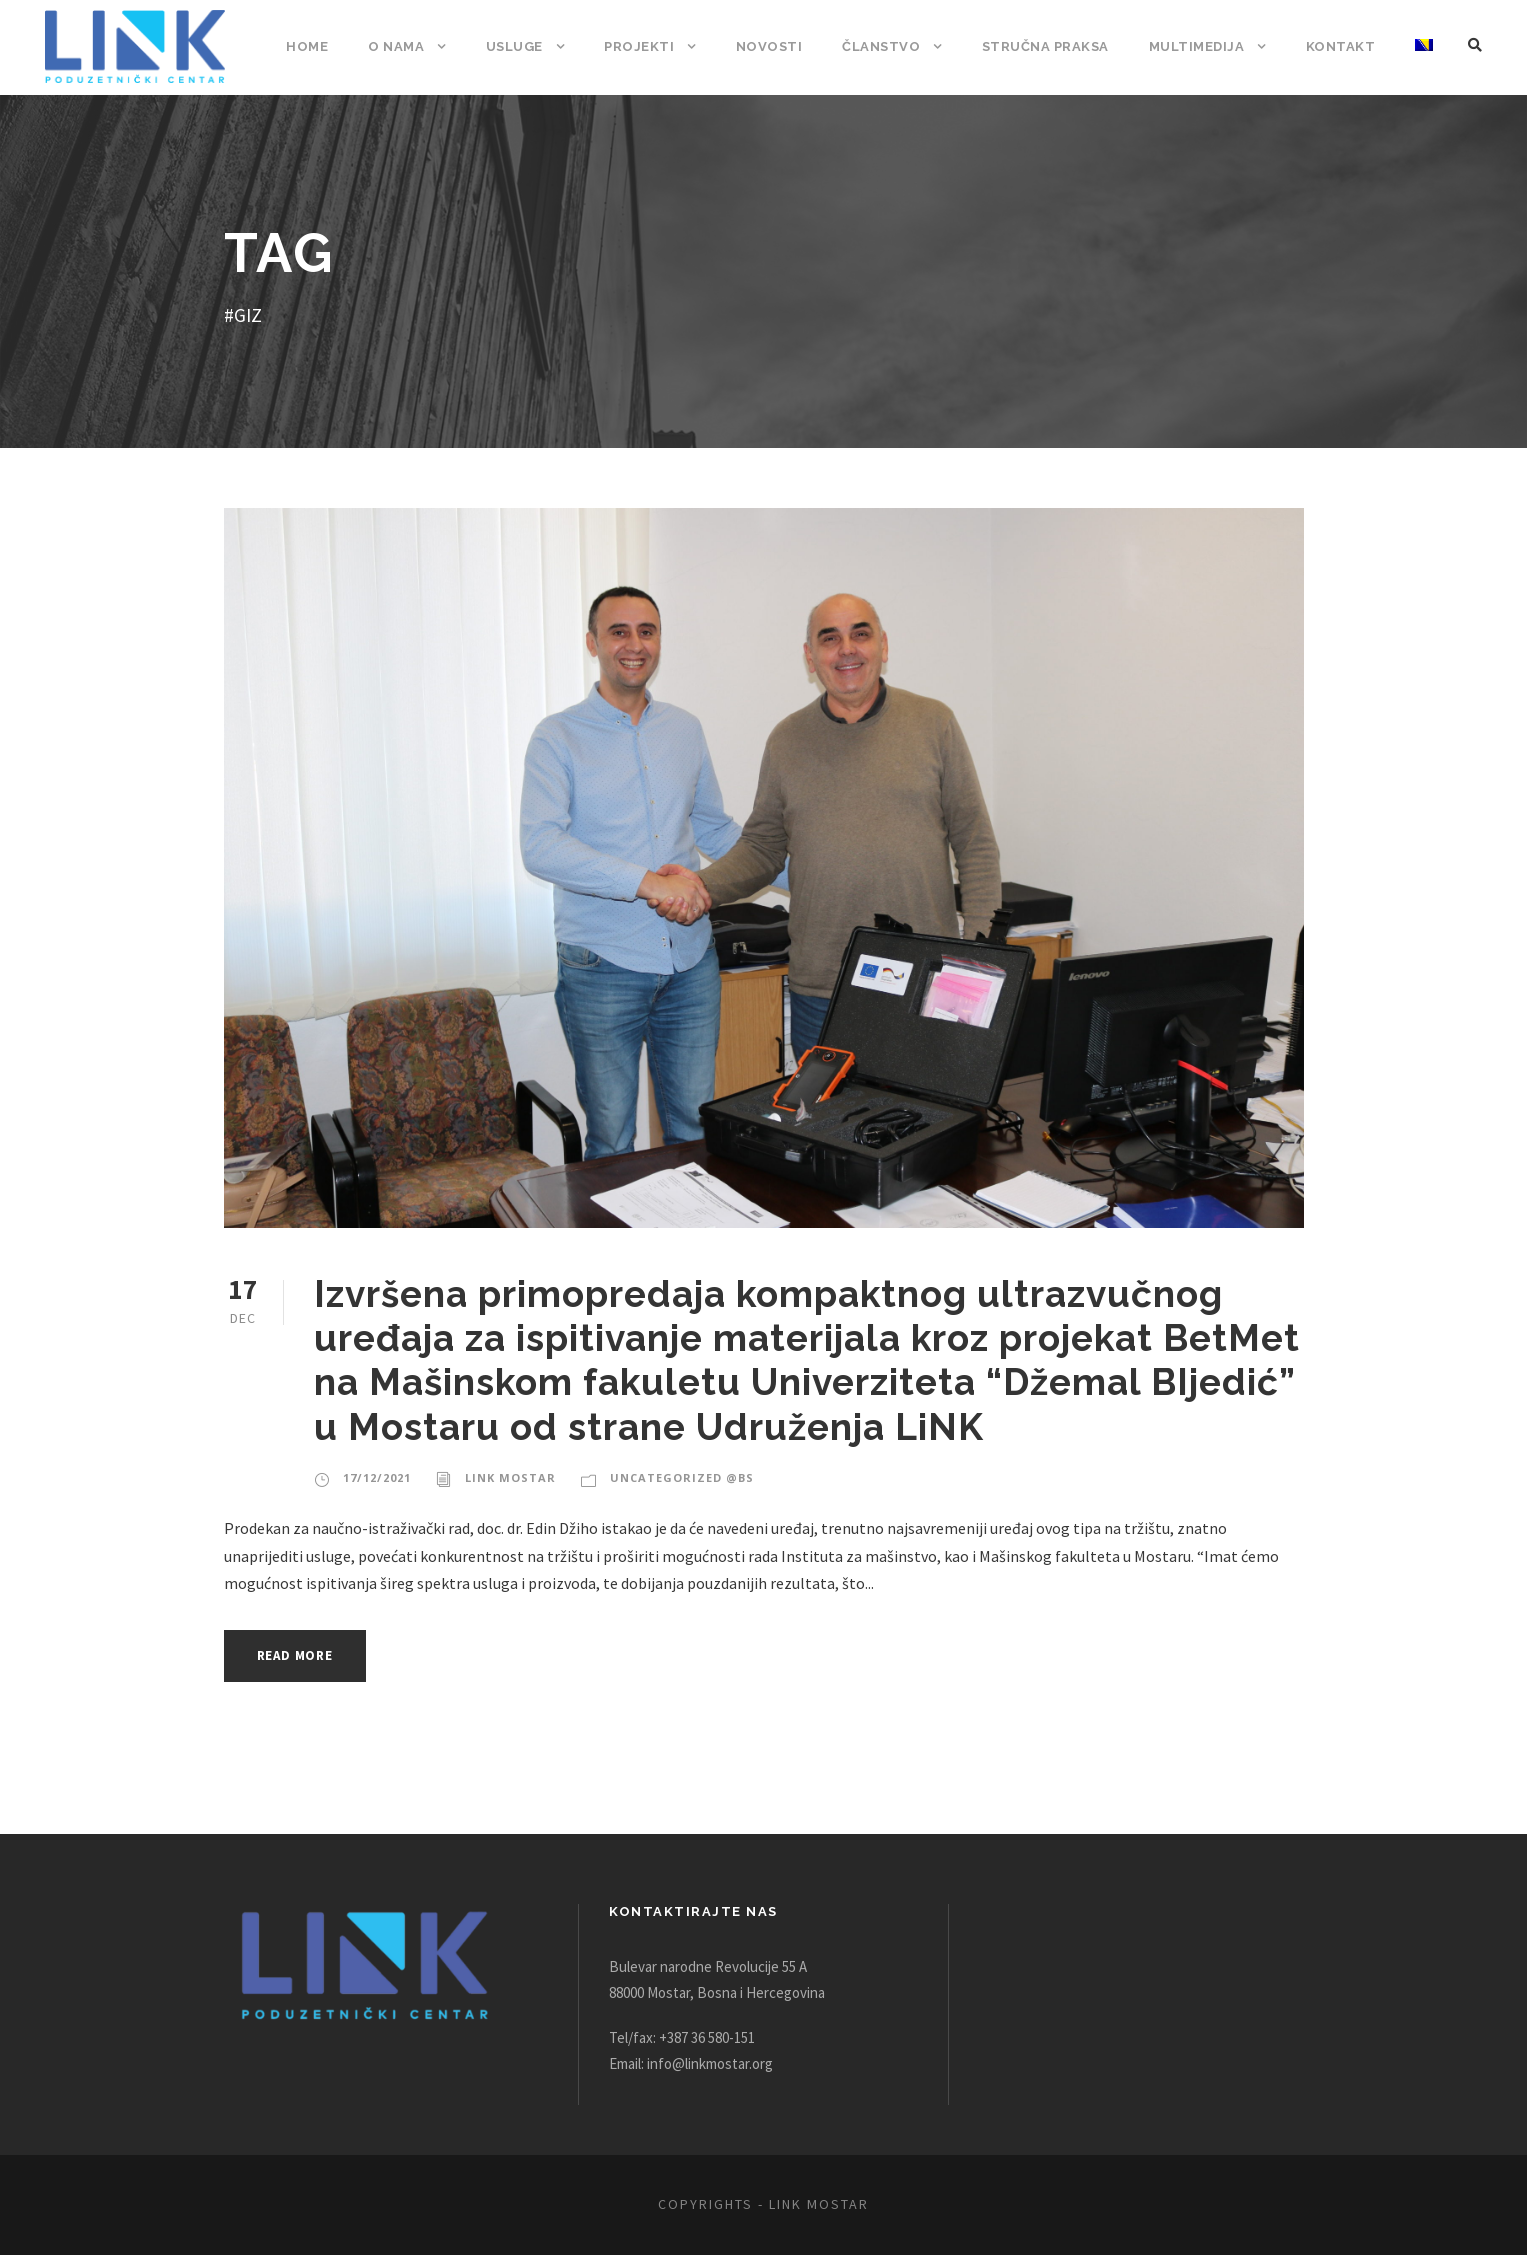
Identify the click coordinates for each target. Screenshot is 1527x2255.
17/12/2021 (375, 1478)
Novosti (777, 46)
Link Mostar (505, 1478)
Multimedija (1200, 46)
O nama (408, 46)
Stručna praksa (1049, 46)
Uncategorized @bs (672, 1478)
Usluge (525, 46)
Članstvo (886, 46)
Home (319, 46)
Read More (300, 1655)
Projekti (650, 46)
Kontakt (1342, 46)
